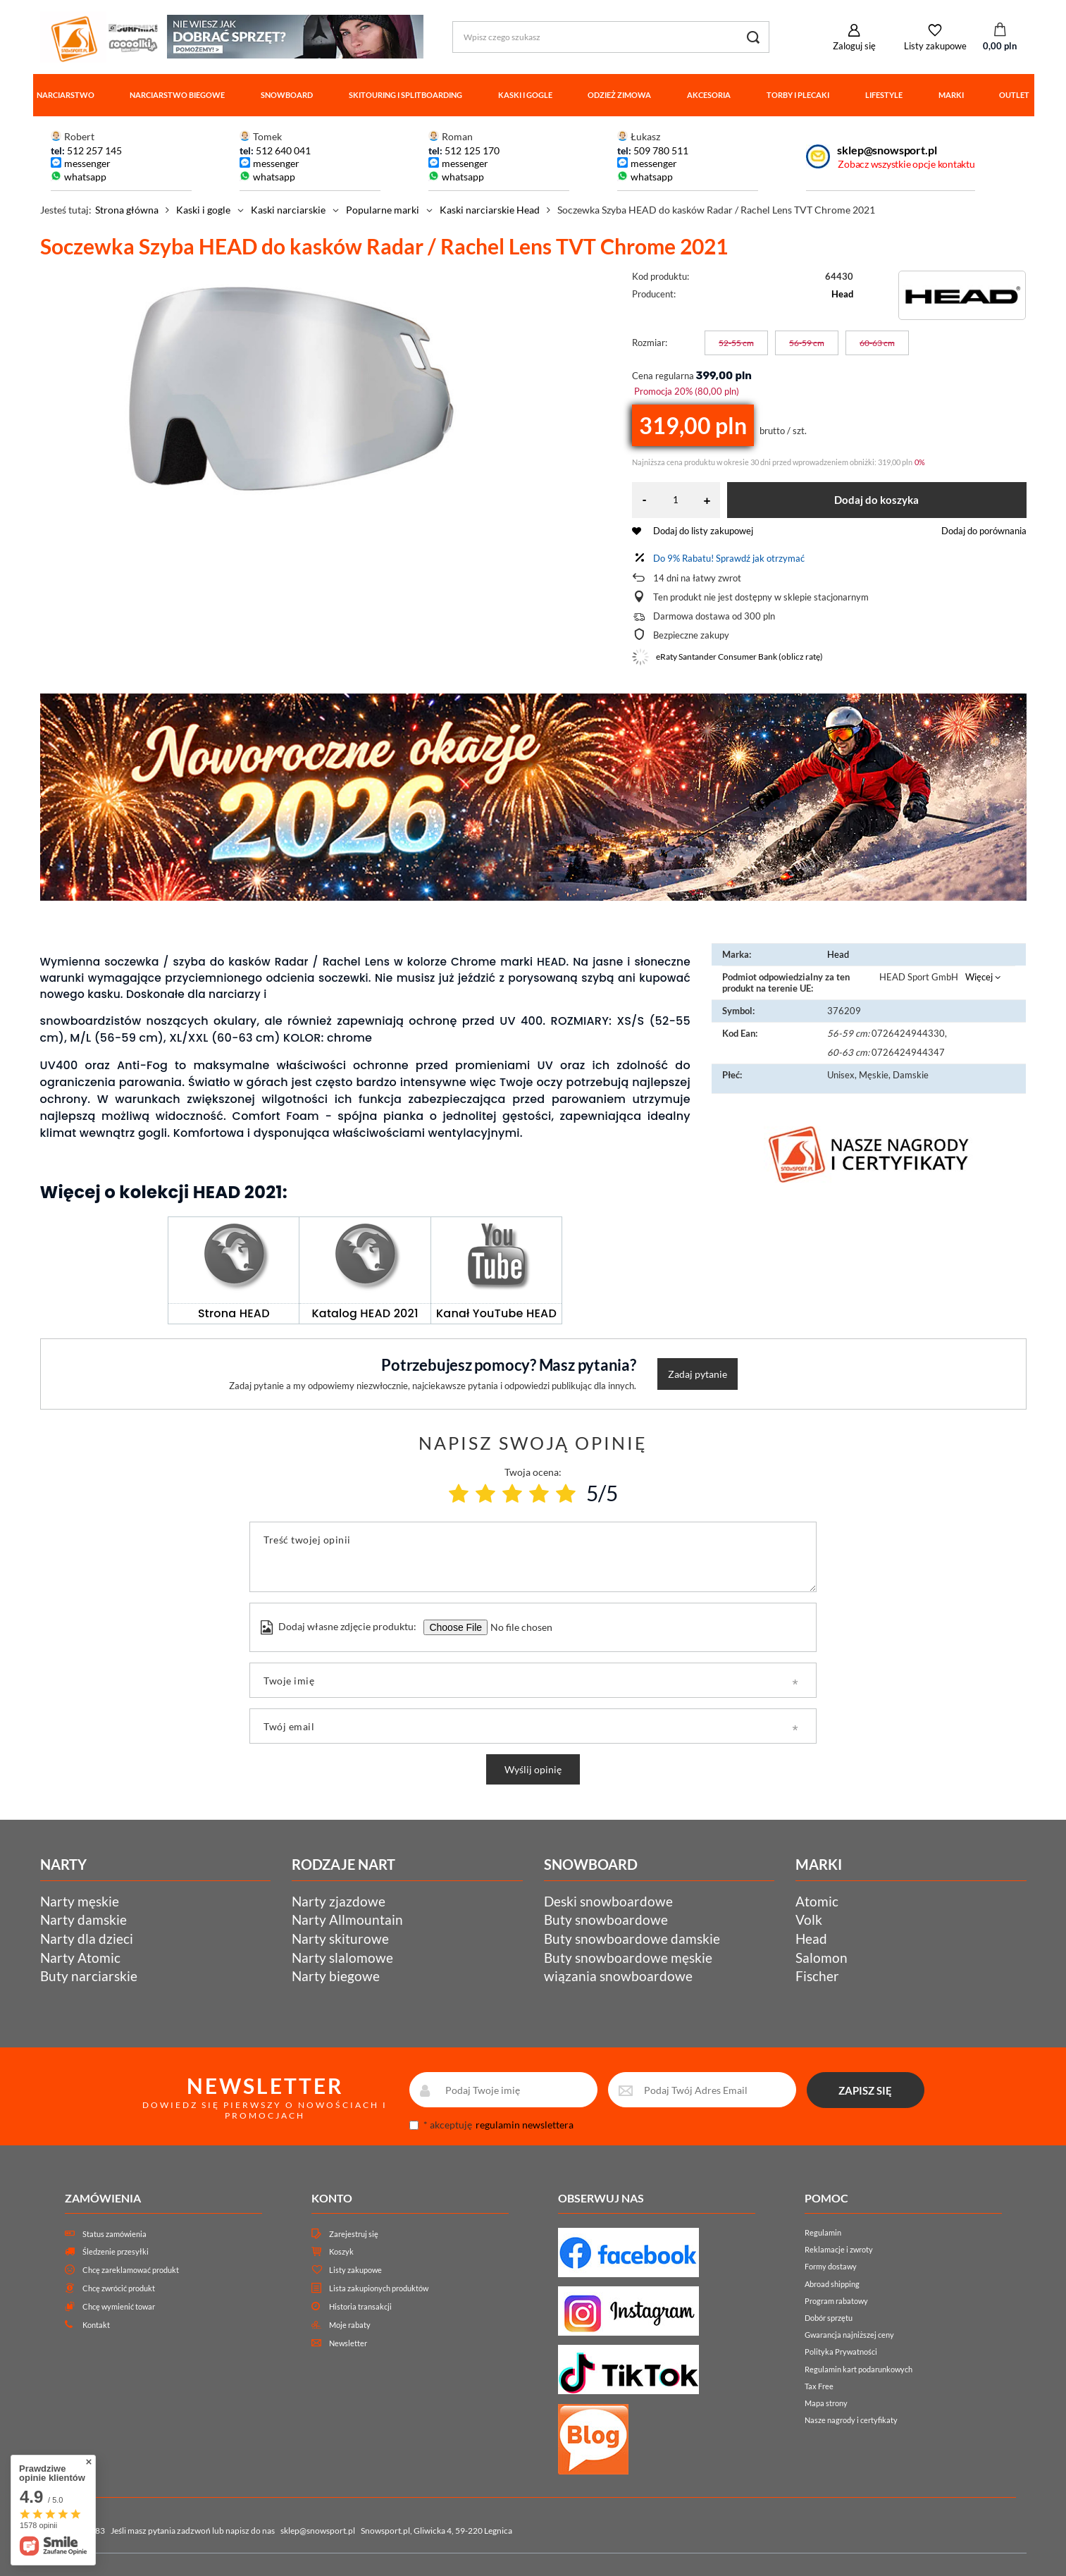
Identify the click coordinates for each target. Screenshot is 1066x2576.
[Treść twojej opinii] (532, 1557)
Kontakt (96, 2324)
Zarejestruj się (353, 2233)
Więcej (979, 976)
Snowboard (287, 94)
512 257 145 (94, 150)
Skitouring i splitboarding (405, 94)
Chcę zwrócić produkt (118, 2288)
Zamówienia (103, 2198)
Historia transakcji (360, 2306)
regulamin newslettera (525, 2125)
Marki (951, 94)
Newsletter (348, 2343)
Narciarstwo (65, 94)
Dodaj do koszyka (876, 499)
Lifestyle (884, 94)
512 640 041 (283, 150)
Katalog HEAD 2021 (365, 1313)
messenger (87, 163)
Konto (331, 2198)
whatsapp (85, 177)
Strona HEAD (234, 1313)
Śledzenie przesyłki (115, 2251)
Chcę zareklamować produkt (130, 2269)
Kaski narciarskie (288, 210)
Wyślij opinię (533, 1769)
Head (842, 294)
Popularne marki (382, 210)
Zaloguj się (854, 45)
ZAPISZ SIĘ (865, 2090)
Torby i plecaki (798, 94)
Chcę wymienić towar (118, 2306)
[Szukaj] (753, 37)
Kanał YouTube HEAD (496, 1313)
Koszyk (341, 2251)
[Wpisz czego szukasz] (610, 37)
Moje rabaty (350, 2324)
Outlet (1014, 94)
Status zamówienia (114, 2233)
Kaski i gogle (525, 94)
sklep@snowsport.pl (886, 149)
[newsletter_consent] (414, 2125)
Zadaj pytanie (697, 1374)
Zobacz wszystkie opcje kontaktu (906, 164)
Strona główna (127, 210)
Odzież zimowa (619, 94)
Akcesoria (709, 94)
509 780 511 (660, 150)
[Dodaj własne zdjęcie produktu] (519, 1627)
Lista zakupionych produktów (378, 2288)
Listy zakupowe (935, 45)
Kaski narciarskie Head (490, 210)
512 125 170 (471, 150)
